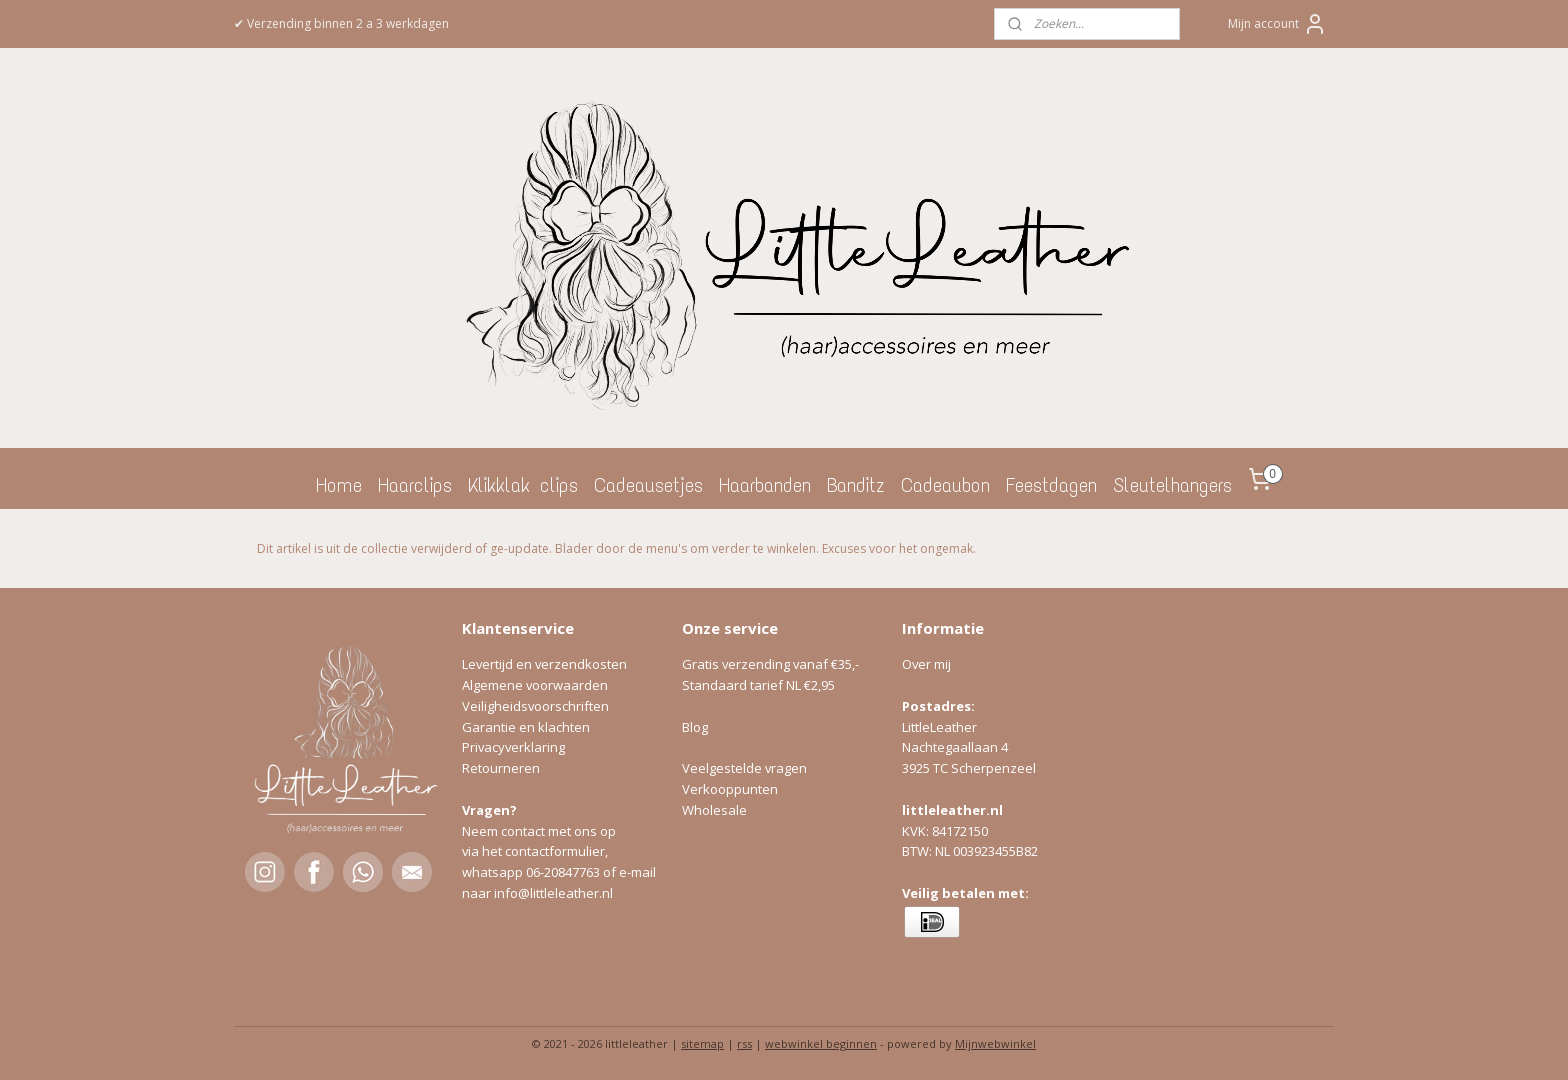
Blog (695, 727)
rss (744, 1043)
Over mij (926, 664)
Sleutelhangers (1172, 485)
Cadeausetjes (648, 485)
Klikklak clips (523, 485)
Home (339, 485)
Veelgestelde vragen (744, 768)
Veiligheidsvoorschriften (535, 706)
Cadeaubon (945, 485)
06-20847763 (563, 872)
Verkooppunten (730, 789)
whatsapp (494, 872)
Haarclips (415, 485)
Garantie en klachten (526, 727)
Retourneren (501, 768)
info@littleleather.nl (553, 893)
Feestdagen (1051, 485)
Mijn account (1277, 24)
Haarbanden (765, 485)
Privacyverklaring (513, 747)
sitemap (702, 1043)
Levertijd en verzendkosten (544, 664)
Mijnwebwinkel (995, 1043)
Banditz (856, 485)
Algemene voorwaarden (535, 685)
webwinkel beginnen (821, 1043)
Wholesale (714, 810)
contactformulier (555, 851)
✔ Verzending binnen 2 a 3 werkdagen (341, 23)
